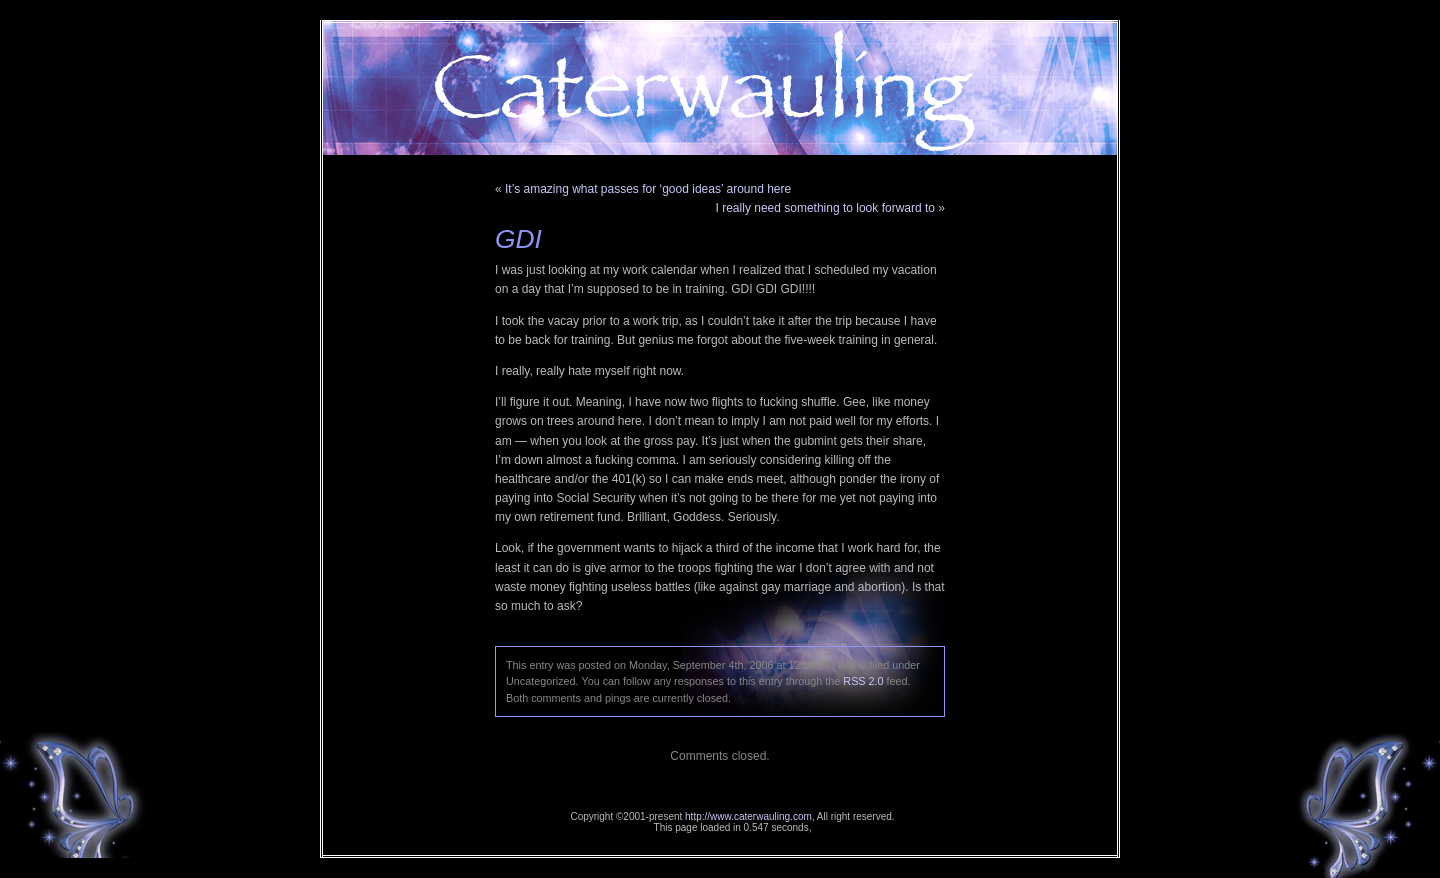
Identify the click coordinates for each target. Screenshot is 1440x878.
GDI (518, 239)
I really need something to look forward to (825, 208)
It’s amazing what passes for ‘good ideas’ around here (648, 189)
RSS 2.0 (863, 681)
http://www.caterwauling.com (748, 816)
